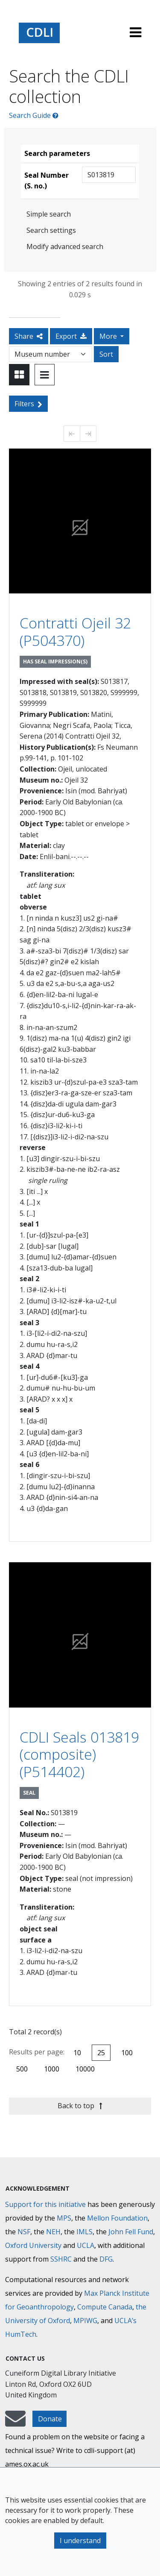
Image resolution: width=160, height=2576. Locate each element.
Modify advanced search (64, 246)
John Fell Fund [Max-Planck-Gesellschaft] (130, 2231)
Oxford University (33, 2245)
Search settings (51, 230)
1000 (51, 2069)
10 (77, 2052)
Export (71, 336)
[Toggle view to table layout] (45, 374)
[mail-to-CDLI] (15, 2422)
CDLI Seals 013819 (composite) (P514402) (79, 1754)
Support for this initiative (45, 2204)
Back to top (80, 2105)
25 (101, 2052)
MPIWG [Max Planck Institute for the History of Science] (85, 2320)
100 (127, 2052)
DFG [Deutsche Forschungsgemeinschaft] (106, 2259)
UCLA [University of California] (85, 2245)
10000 (85, 2069)
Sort (106, 354)
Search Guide (33, 115)
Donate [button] (50, 2418)
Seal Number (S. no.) (46, 180)
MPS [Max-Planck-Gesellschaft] (64, 2218)
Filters (28, 403)
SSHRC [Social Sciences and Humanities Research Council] (61, 2259)
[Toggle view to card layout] (19, 374)
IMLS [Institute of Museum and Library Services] (84, 2231)
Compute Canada (104, 2307)
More (109, 336)
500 (22, 2069)
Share (29, 336)
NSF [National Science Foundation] (23, 2231)
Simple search (48, 214)
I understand (80, 2540)
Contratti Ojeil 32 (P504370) (75, 631)
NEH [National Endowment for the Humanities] (53, 2231)
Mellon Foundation (117, 2218)
